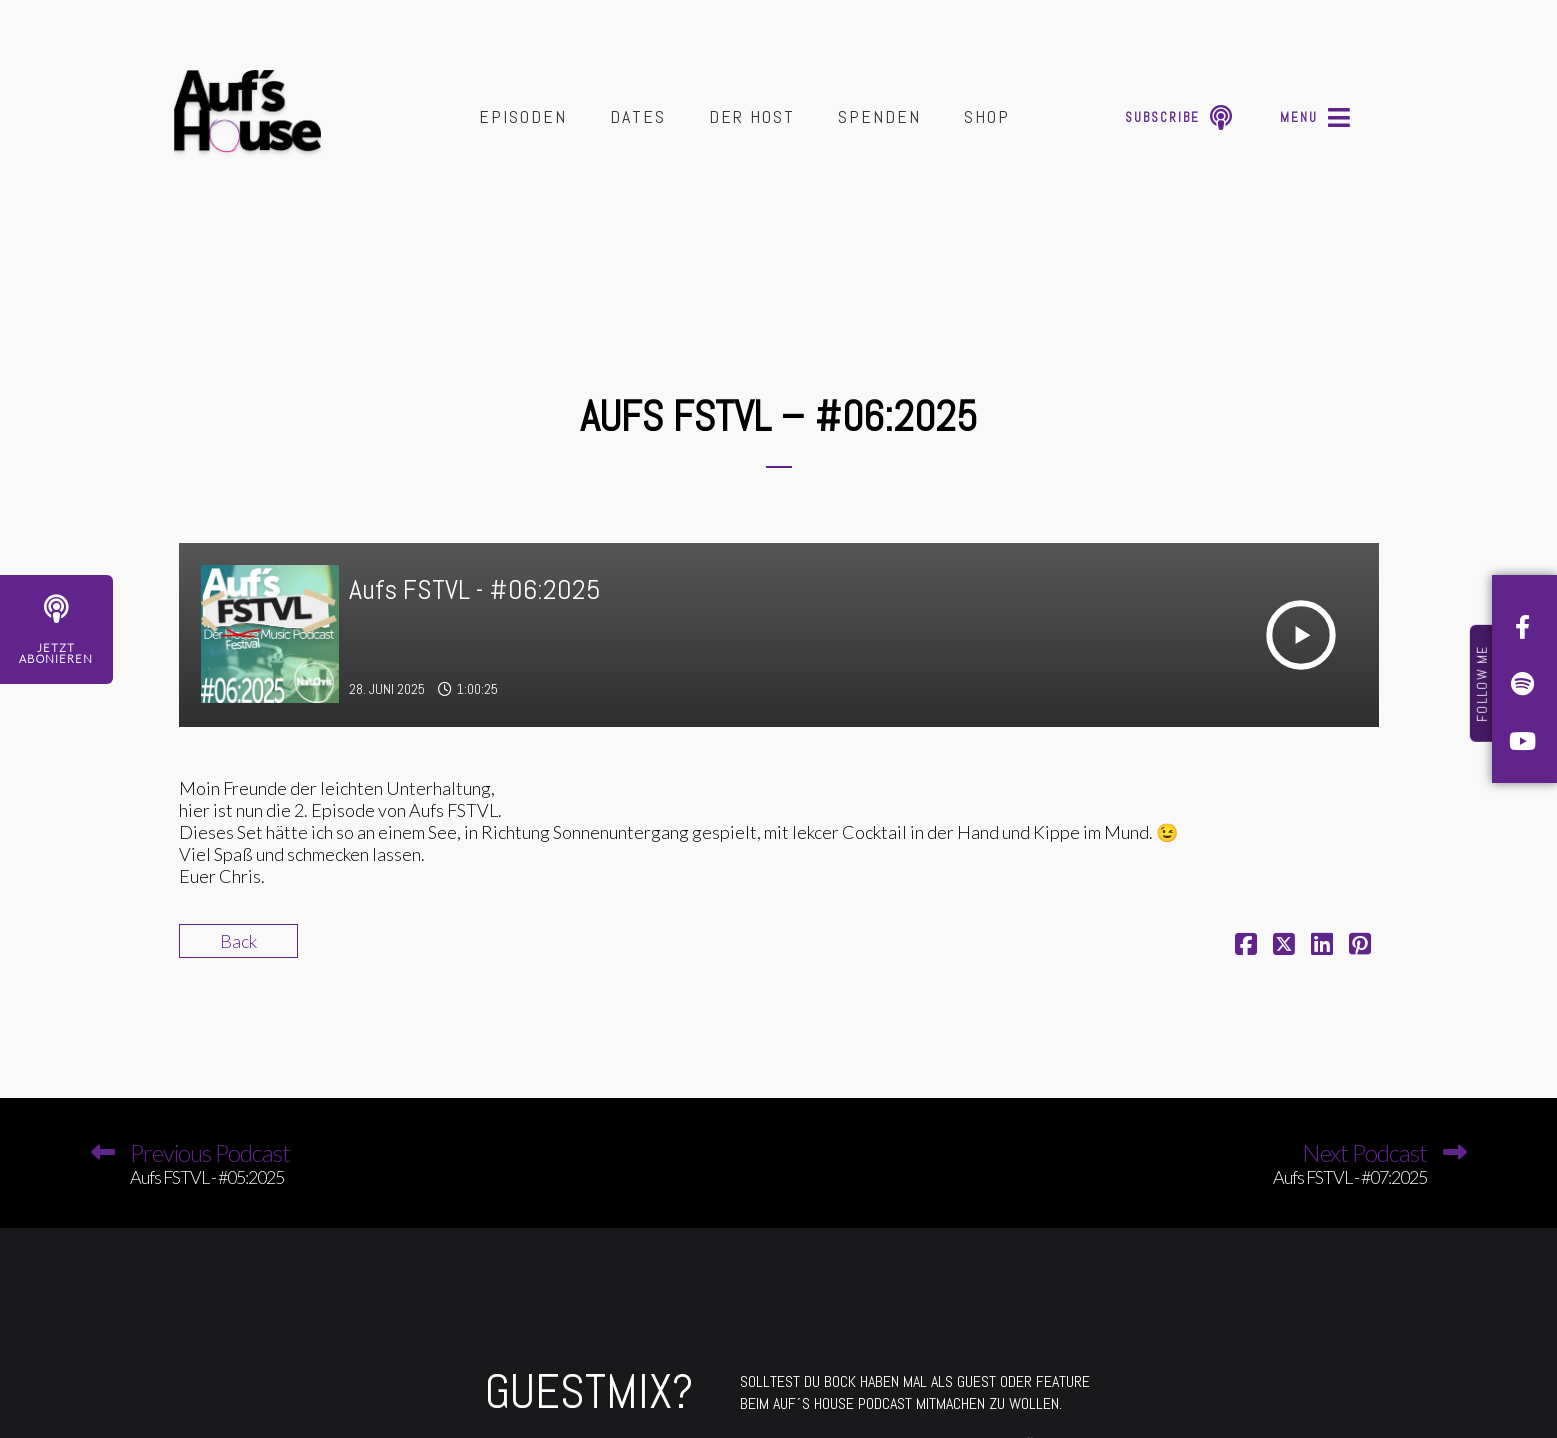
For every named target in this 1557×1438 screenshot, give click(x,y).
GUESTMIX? (589, 1391)
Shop (987, 116)
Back (238, 941)
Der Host (752, 116)
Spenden (879, 116)
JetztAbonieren (56, 653)
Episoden (523, 116)
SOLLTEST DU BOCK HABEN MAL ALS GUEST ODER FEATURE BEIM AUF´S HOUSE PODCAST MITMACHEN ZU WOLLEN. (915, 1392)
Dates (638, 116)
